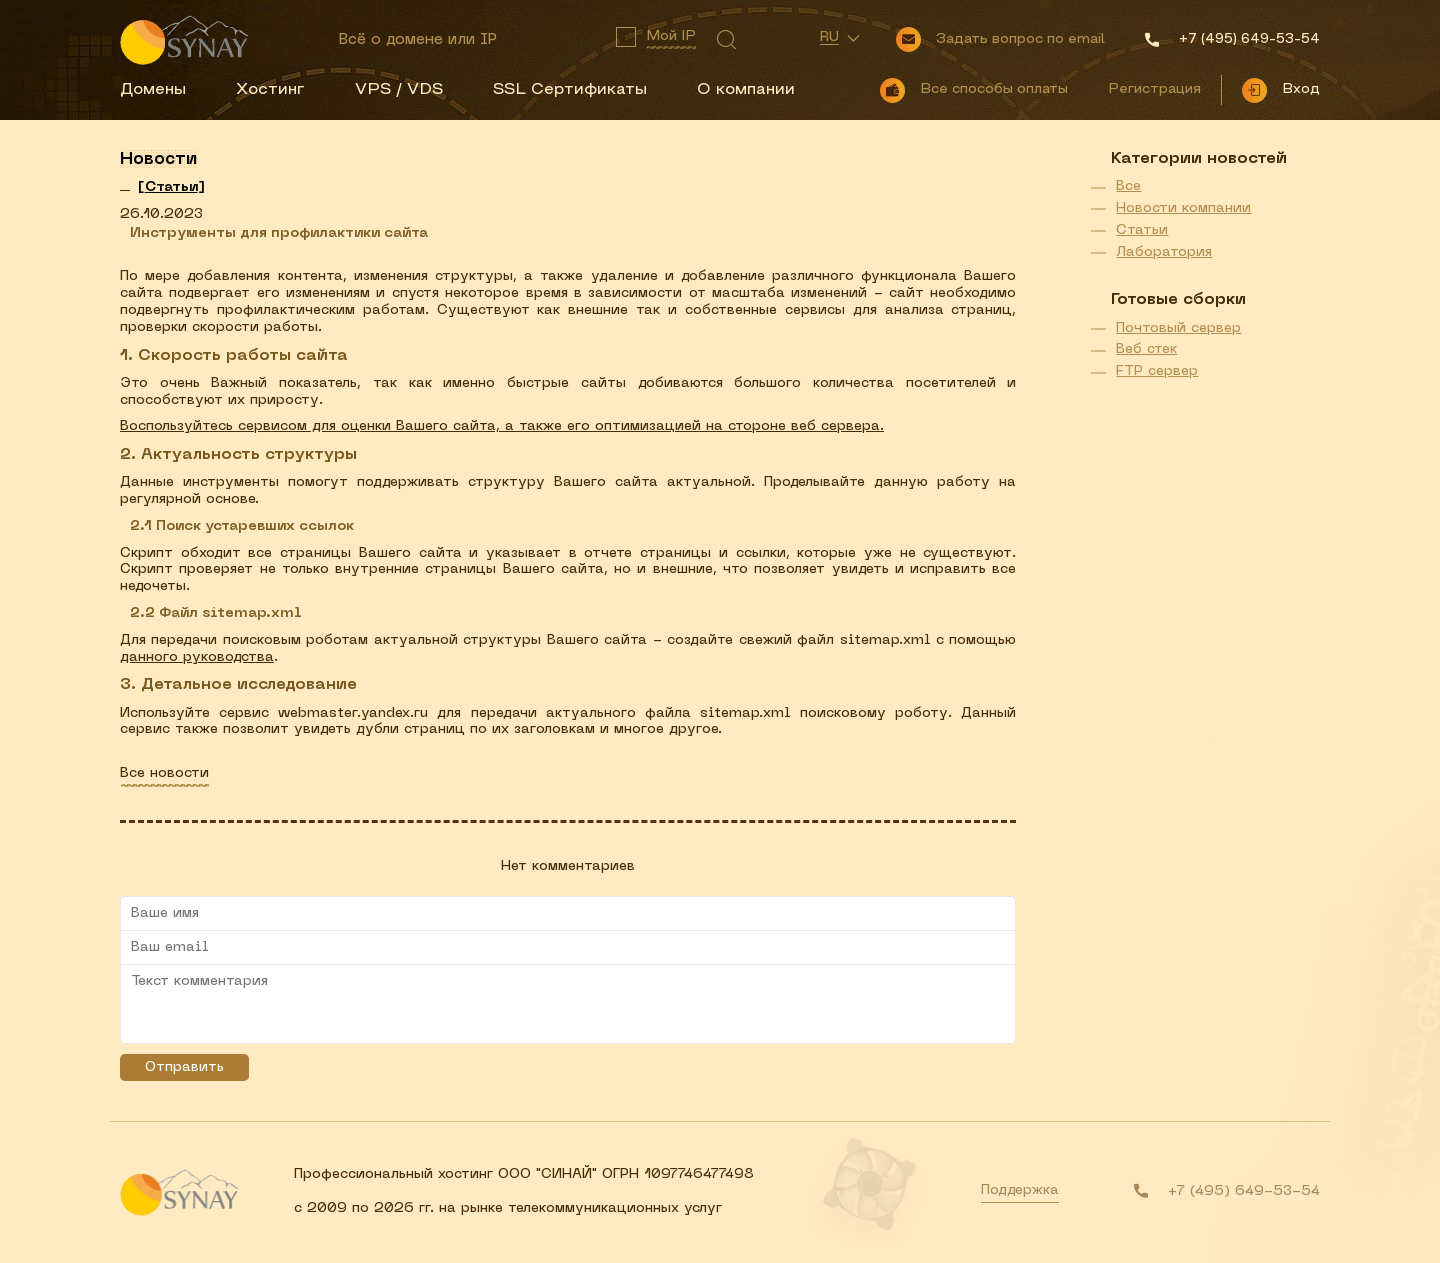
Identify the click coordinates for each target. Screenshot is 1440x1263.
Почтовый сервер (1178, 328)
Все (1128, 186)
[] (171, 187)
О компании (746, 90)
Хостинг (270, 90)
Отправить (184, 1067)
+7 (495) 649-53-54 (1244, 1191)
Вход (1301, 89)
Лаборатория (1164, 252)
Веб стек (1146, 349)
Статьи (1142, 230)
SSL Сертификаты (570, 90)
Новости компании (1183, 208)
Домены (153, 90)
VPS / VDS (399, 90)
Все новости (164, 773)
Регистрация (1154, 89)
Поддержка (1020, 1190)
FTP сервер (1157, 371)
